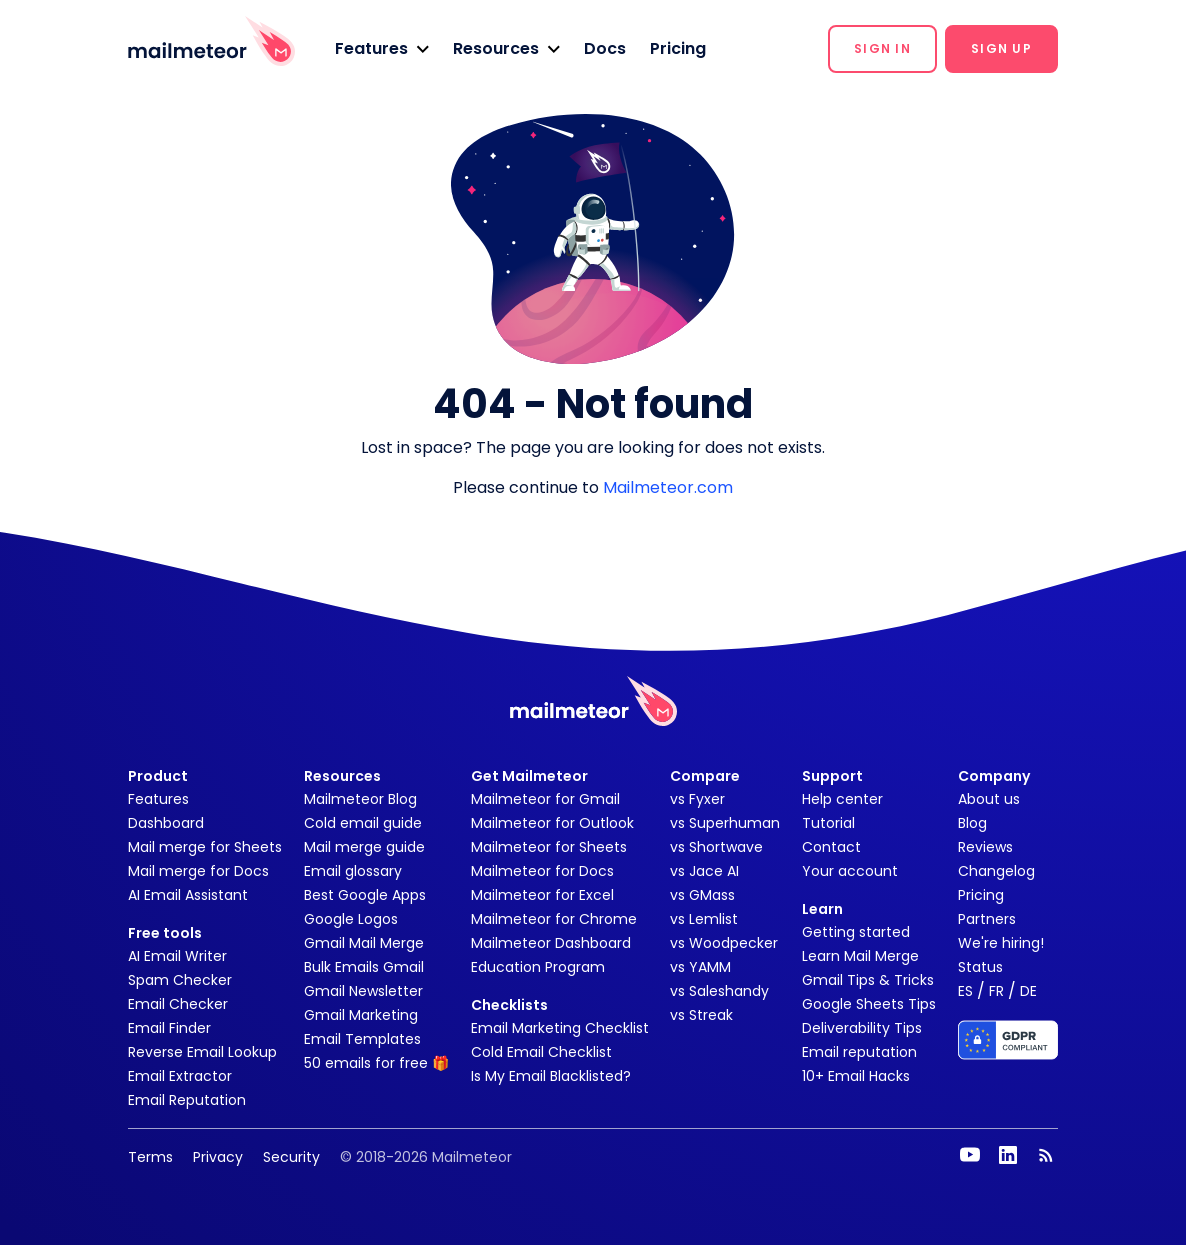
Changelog (996, 871)
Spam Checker (180, 980)
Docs (605, 48)
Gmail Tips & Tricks (868, 980)
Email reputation (859, 1052)
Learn (822, 909)
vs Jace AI (704, 871)
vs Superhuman (725, 823)
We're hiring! (1001, 943)
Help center (842, 799)
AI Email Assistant (188, 895)
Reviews (985, 847)
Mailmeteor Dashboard (551, 943)
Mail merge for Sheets (205, 847)
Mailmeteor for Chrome (554, 919)
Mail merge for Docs (198, 871)
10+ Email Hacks (856, 1076)
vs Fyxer (697, 799)
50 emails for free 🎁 (376, 1063)
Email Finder (169, 1028)
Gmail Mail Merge (364, 943)
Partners (987, 919)
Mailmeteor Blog (360, 799)
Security (291, 1157)
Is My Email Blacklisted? (551, 1076)
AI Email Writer (177, 956)
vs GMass (702, 895)
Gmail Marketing (361, 1015)
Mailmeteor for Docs (542, 871)
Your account (850, 871)
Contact (831, 847)
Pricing (678, 48)
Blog (972, 823)
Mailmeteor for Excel (542, 895)
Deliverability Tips (862, 1028)
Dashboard (166, 823)
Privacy (218, 1157)
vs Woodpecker (724, 943)
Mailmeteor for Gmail (545, 799)
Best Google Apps (365, 895)
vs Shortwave (716, 847)
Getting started (856, 932)
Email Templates (362, 1039)
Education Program (538, 967)
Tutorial (828, 823)
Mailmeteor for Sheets (549, 847)
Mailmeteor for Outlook (552, 823)
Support (832, 776)
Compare (705, 776)
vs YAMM (700, 967)
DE (1028, 991)
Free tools (165, 933)
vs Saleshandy (719, 991)
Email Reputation (187, 1100)
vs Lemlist (704, 919)
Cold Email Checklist (541, 1052)
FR (996, 991)
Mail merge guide (364, 847)
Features (158, 799)
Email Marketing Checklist (560, 1028)
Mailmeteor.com (668, 487)
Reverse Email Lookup (202, 1052)
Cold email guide (363, 823)
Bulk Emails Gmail (364, 967)
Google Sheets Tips (869, 1004)
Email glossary (353, 871)
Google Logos (351, 919)
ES (965, 991)
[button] (382, 49)
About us (989, 799)
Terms (150, 1157)
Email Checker (178, 1004)
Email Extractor (180, 1076)
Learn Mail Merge (860, 956)
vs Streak (701, 1015)
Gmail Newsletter (363, 991)
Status (980, 967)
